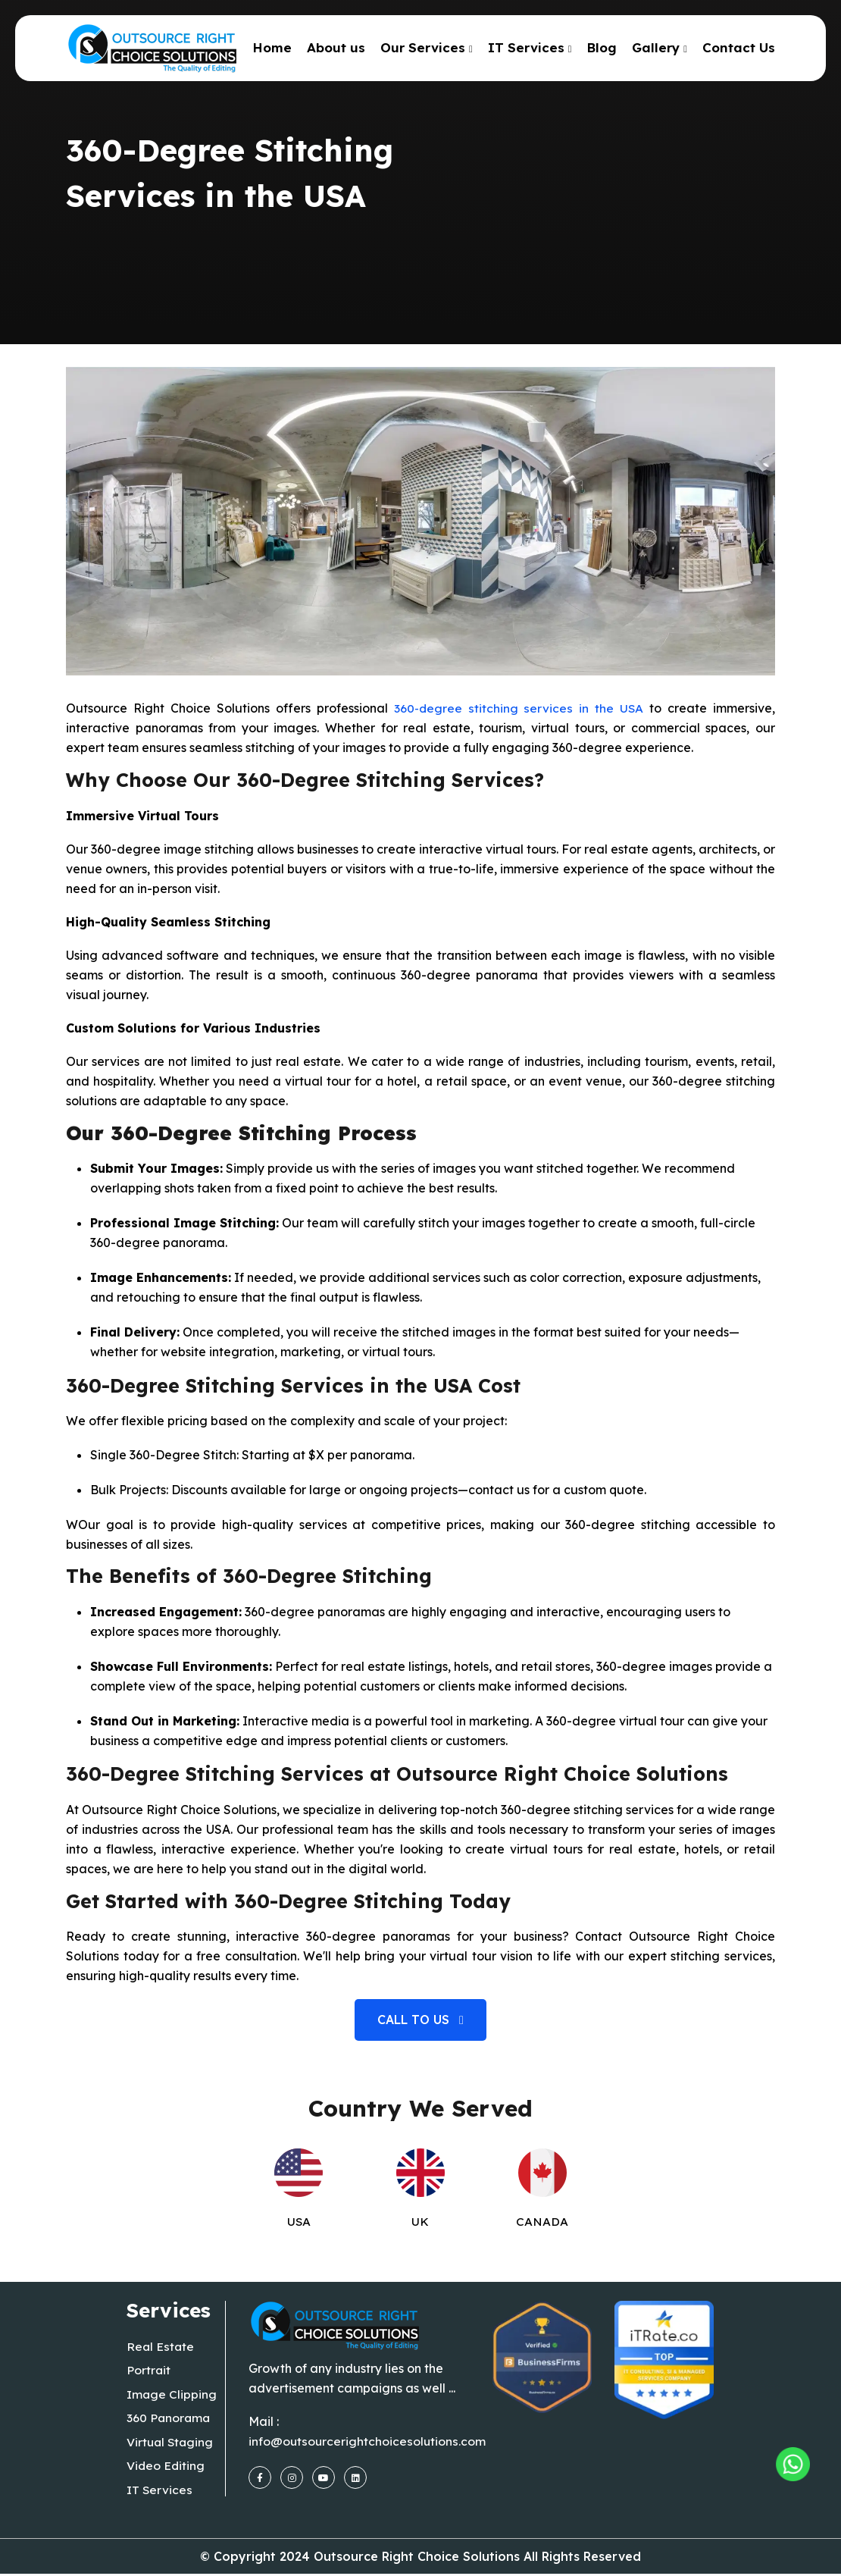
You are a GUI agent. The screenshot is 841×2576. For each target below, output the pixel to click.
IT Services (526, 47)
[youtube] (323, 2477)
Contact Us (738, 47)
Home (272, 47)
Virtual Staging (171, 2444)
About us (336, 47)
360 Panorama (169, 2420)
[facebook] (260, 2477)
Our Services (422, 47)
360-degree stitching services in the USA (519, 708)
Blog (601, 47)
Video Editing (166, 2468)
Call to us (420, 2019)
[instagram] (291, 2477)
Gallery (656, 47)
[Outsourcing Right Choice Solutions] (786, 2453)
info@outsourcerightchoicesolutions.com (367, 2441)
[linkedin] (355, 2477)
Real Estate (161, 2347)
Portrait (149, 2371)
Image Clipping (172, 2396)
